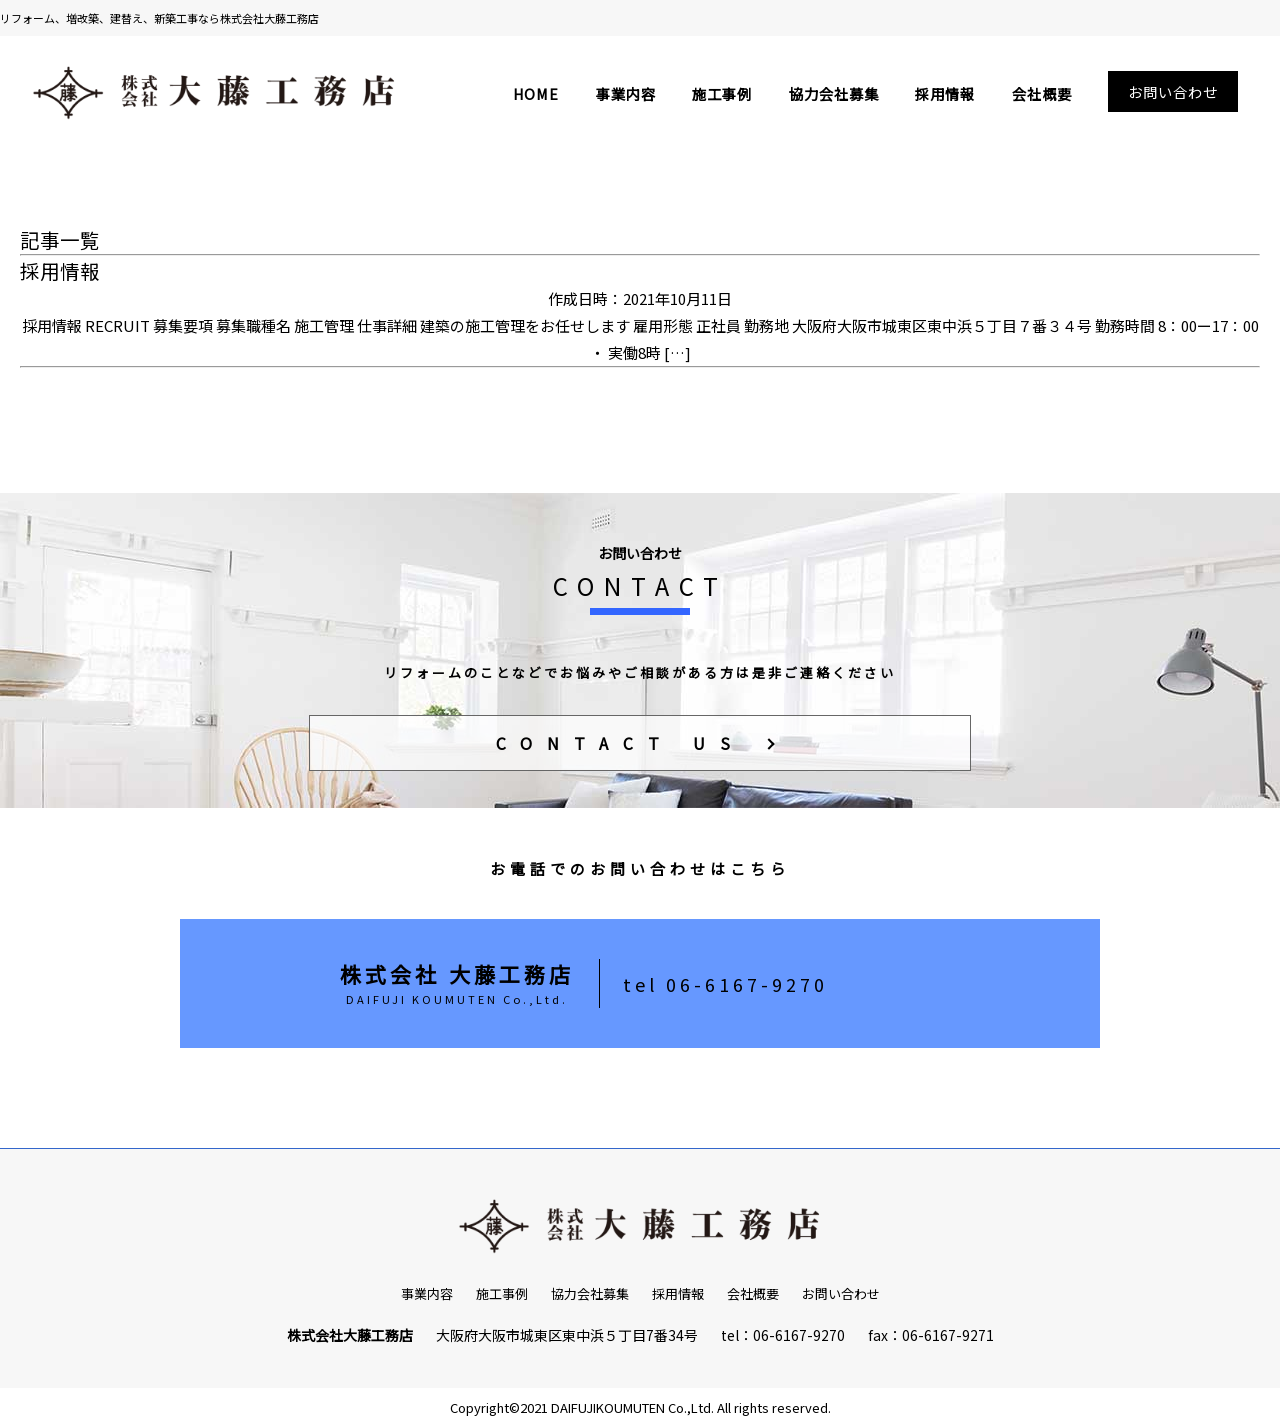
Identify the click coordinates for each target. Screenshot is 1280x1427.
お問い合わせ (1173, 91)
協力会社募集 (834, 93)
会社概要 (1042, 93)
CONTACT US (620, 743)
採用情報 (945, 93)
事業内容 (626, 93)
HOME (536, 93)
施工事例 (722, 93)
